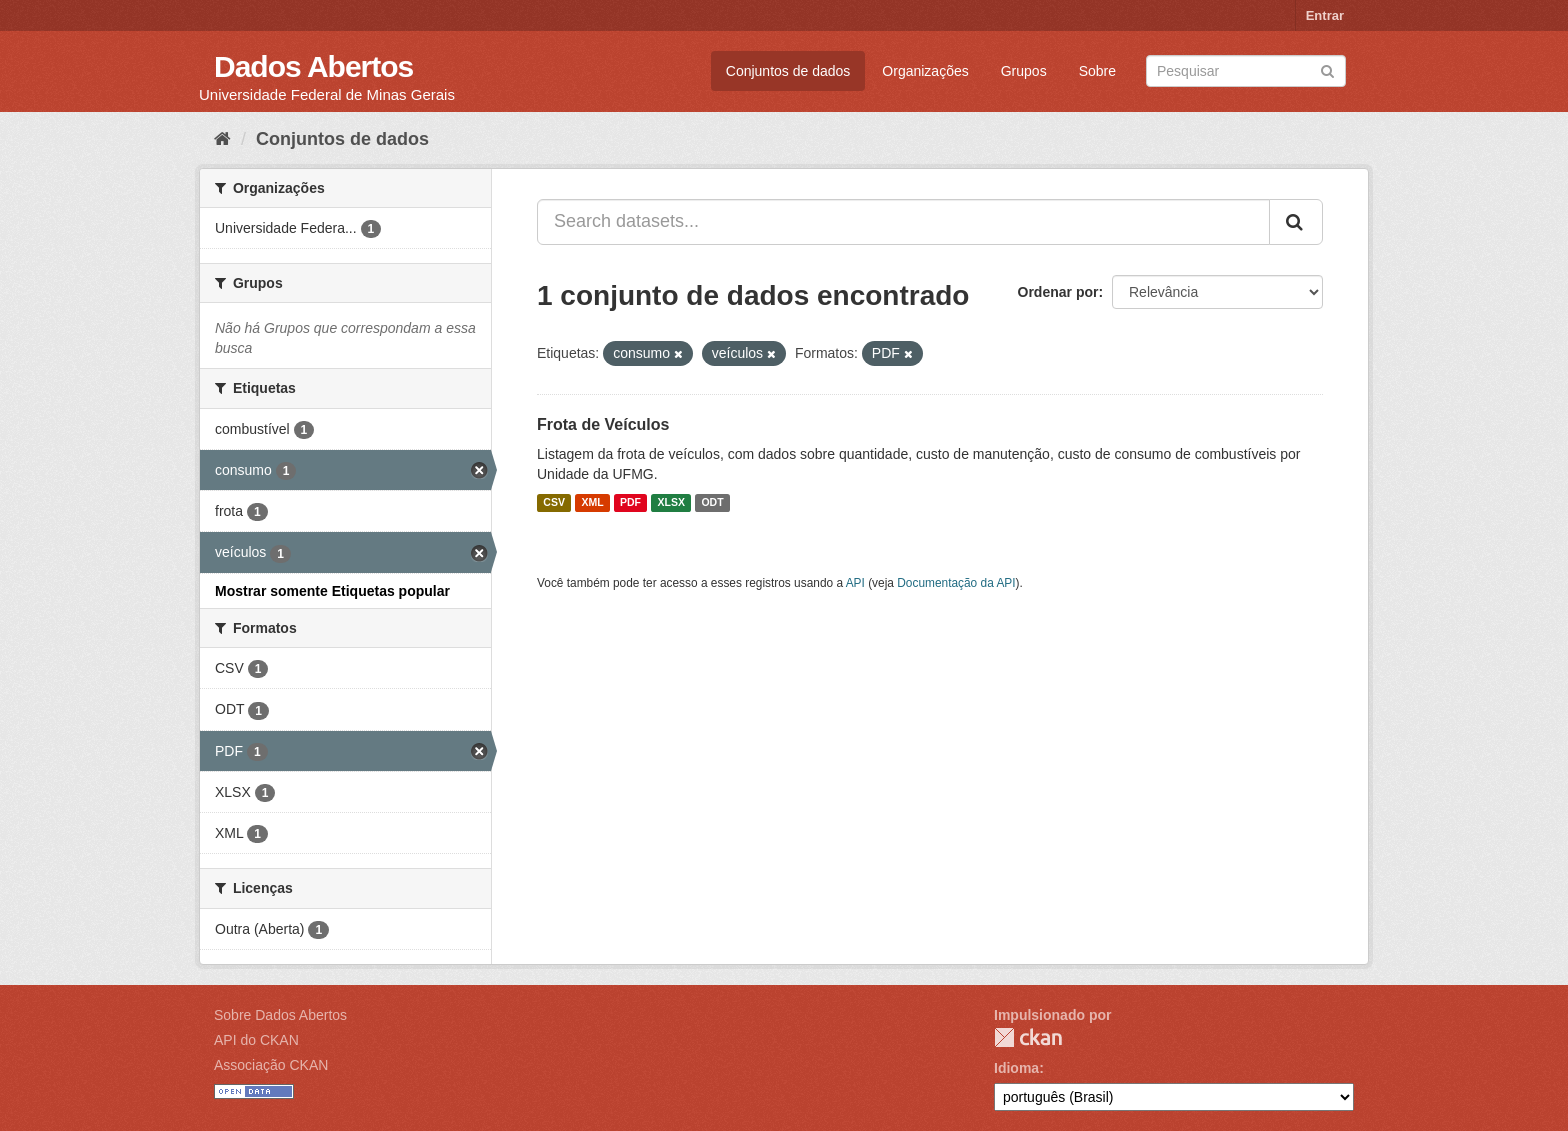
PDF (630, 503)
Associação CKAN (271, 1065)
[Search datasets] (1246, 71)
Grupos (1024, 71)
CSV (554, 503)
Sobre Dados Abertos (280, 1015)
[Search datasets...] (903, 222)
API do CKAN (256, 1040)
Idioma (1016, 1068)
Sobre (1097, 71)
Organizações (925, 71)
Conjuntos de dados (788, 71)
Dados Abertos (313, 66)
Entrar (1325, 15)
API (855, 583)
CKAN (1028, 1037)
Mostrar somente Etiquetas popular (332, 591)
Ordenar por (1058, 292)
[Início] (222, 139)
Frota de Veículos (603, 424)
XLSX (671, 503)
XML (592, 503)
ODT (712, 503)
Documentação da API (956, 583)
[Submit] (1327, 69)
